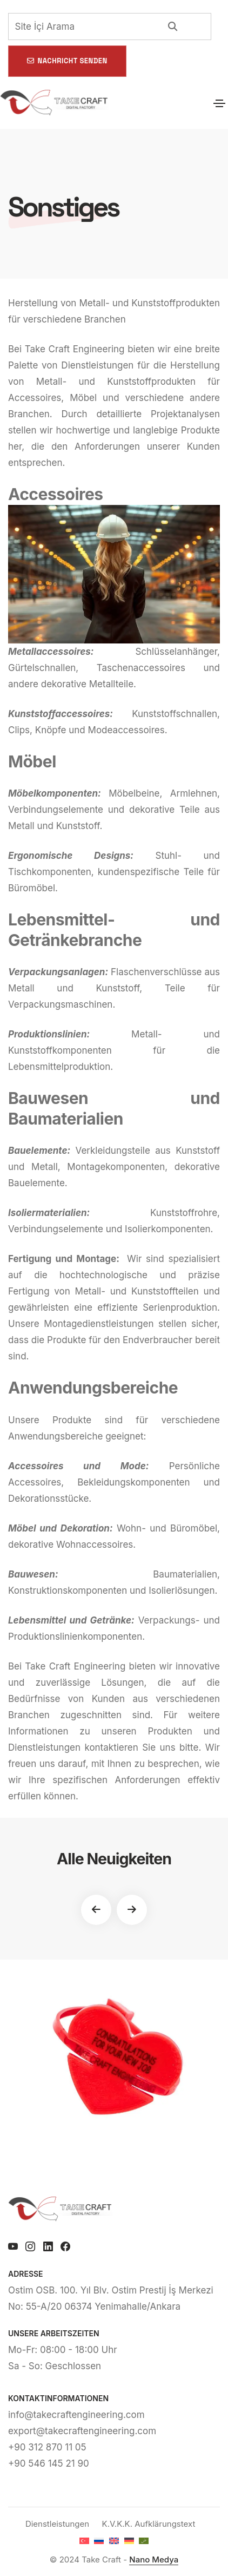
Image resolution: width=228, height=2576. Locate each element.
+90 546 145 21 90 (48, 2463)
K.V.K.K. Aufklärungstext (149, 2524)
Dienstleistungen (57, 2524)
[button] (96, 1910)
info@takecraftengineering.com (76, 2414)
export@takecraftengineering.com (82, 2431)
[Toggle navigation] (219, 103)
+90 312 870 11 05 (47, 2447)
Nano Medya (153, 2559)
